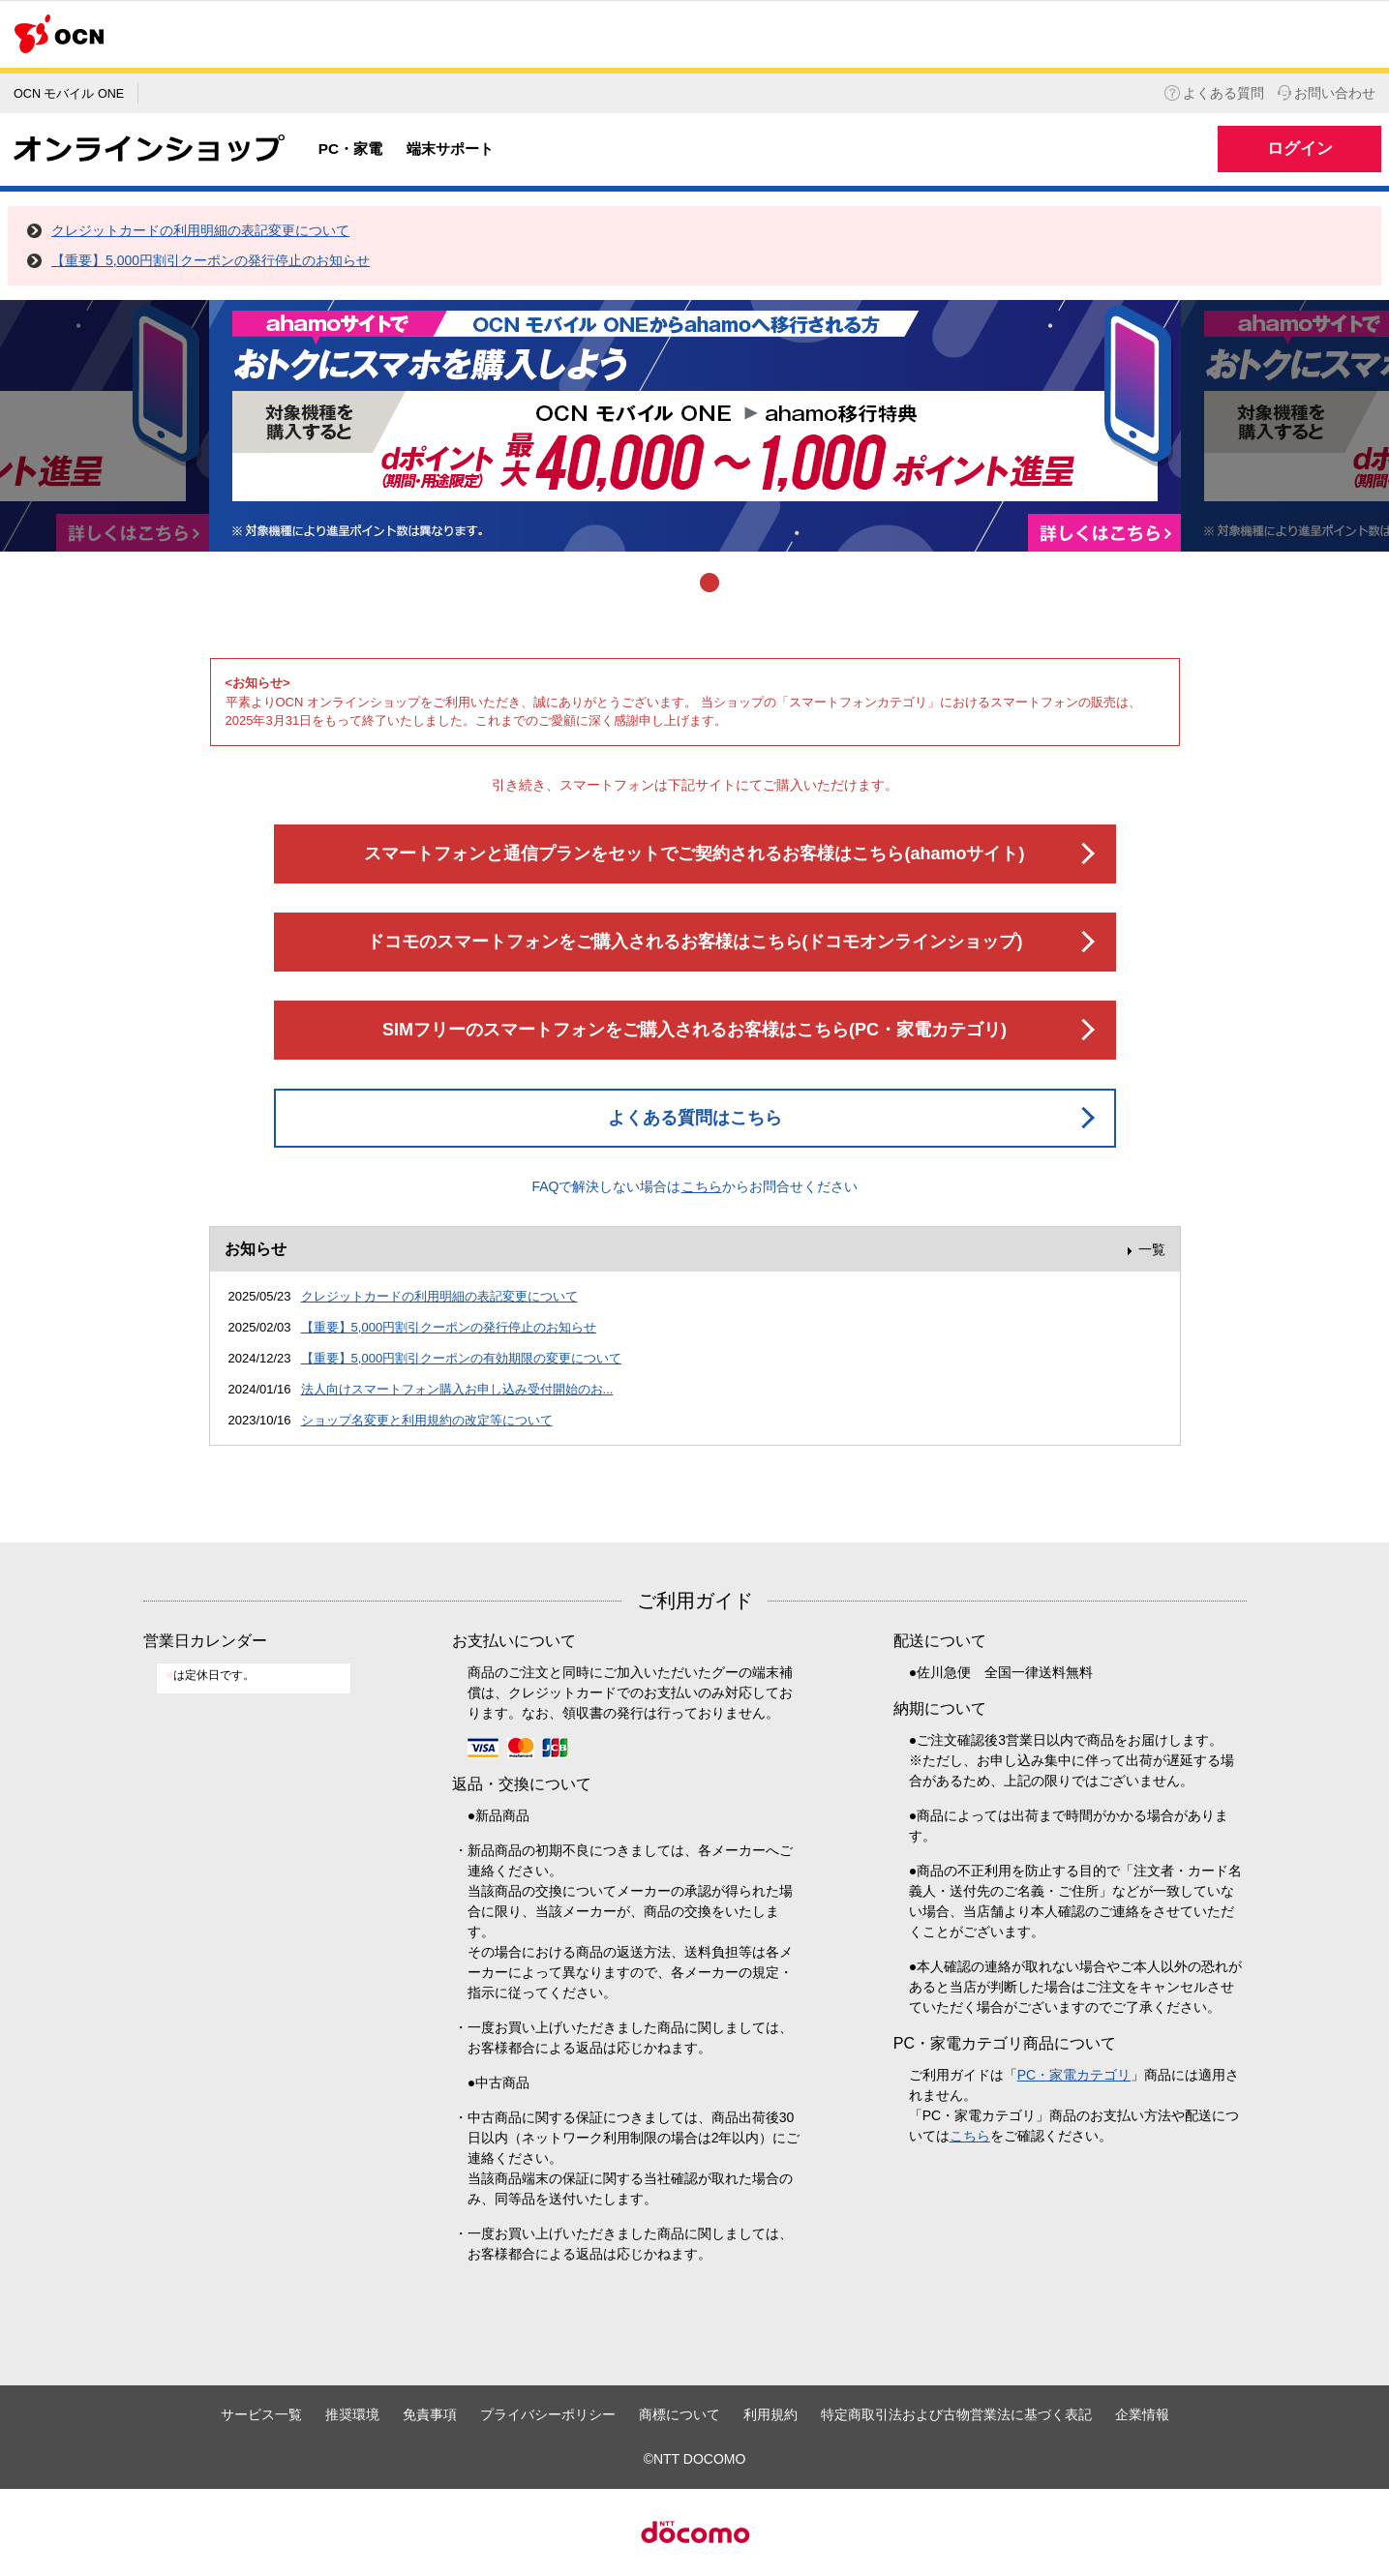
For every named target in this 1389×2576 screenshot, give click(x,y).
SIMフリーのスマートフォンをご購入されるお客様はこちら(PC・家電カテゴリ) (694, 1029)
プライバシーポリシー (548, 2414)
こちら (701, 1186)
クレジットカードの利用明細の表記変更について (200, 230)
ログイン (1300, 148)
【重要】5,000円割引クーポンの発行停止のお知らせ (210, 260)
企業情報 (1142, 2414)
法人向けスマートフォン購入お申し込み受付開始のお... (457, 1389)
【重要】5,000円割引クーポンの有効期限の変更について (461, 1358)
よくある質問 (1214, 93)
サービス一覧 (261, 2414)
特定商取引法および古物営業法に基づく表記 (956, 2414)
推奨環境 (352, 2414)
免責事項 (430, 2414)
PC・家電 (350, 148)
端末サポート (450, 148)
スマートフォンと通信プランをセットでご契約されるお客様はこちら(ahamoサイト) (694, 853)
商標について (679, 2414)
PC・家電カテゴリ (1074, 2074)
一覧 (1151, 1249)
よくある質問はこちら (695, 1117)
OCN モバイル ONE (69, 94)
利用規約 (770, 2414)
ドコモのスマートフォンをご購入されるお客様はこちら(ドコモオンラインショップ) (695, 941)
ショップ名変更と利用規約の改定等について (427, 1420)
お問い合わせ (1327, 93)
